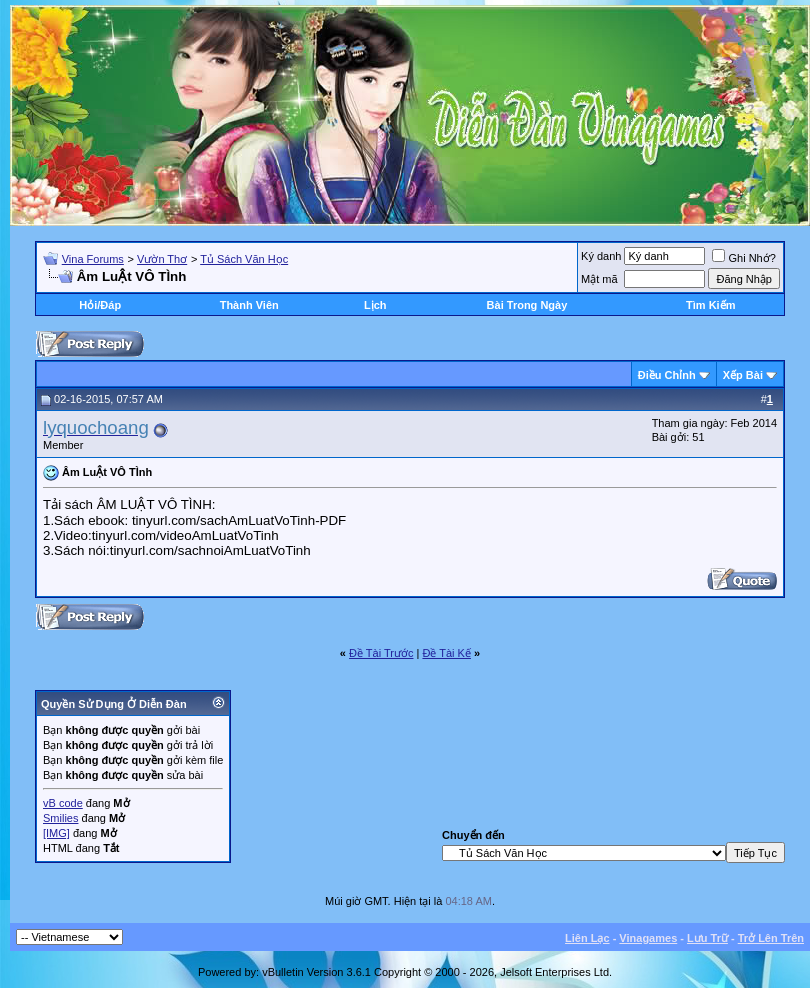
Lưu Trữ (707, 938)
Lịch (375, 305)
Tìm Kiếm (710, 305)
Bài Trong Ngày (527, 305)
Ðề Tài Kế (446, 653)
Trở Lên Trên (771, 938)
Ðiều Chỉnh (667, 375)
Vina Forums (93, 259)
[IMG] (56, 833)
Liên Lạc (587, 938)
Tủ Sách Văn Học (244, 259)
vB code (63, 803)
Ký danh (601, 256)
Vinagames (648, 938)
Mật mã (599, 279)
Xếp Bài (743, 375)
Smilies (60, 818)
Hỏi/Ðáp (100, 305)
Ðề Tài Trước (381, 653)
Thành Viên (249, 305)
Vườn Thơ (162, 259)
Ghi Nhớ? (743, 258)
